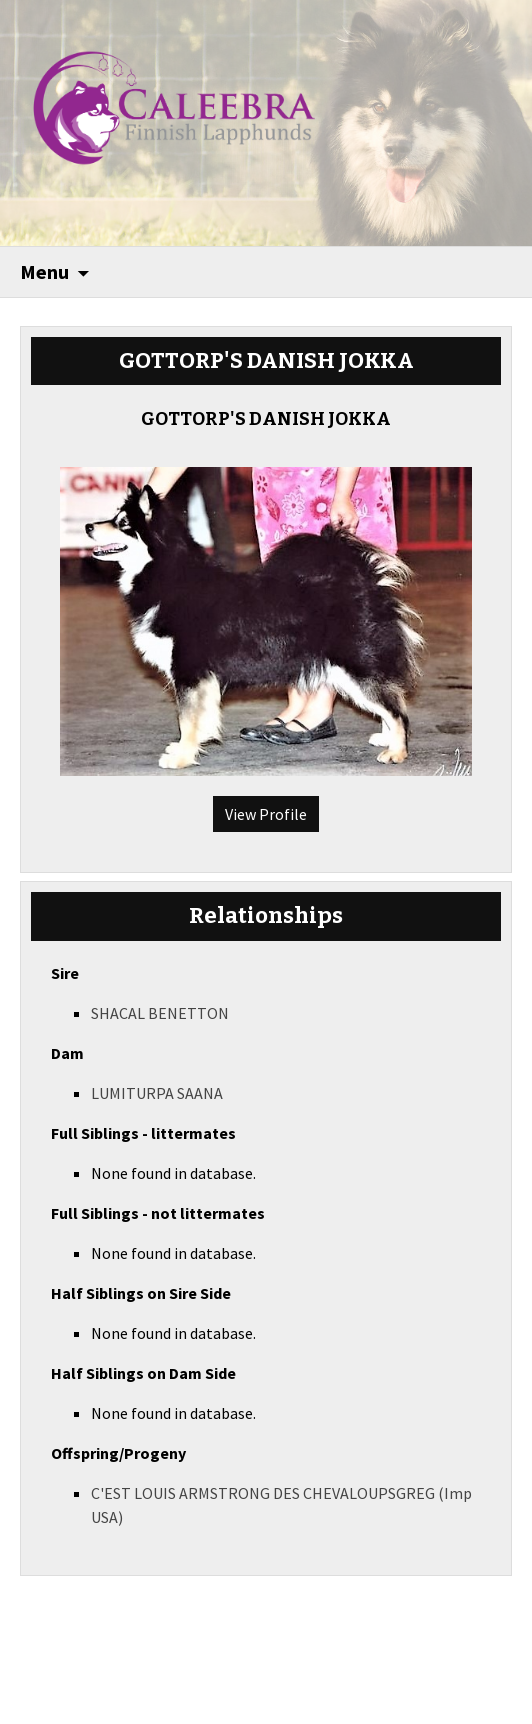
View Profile (266, 814)
